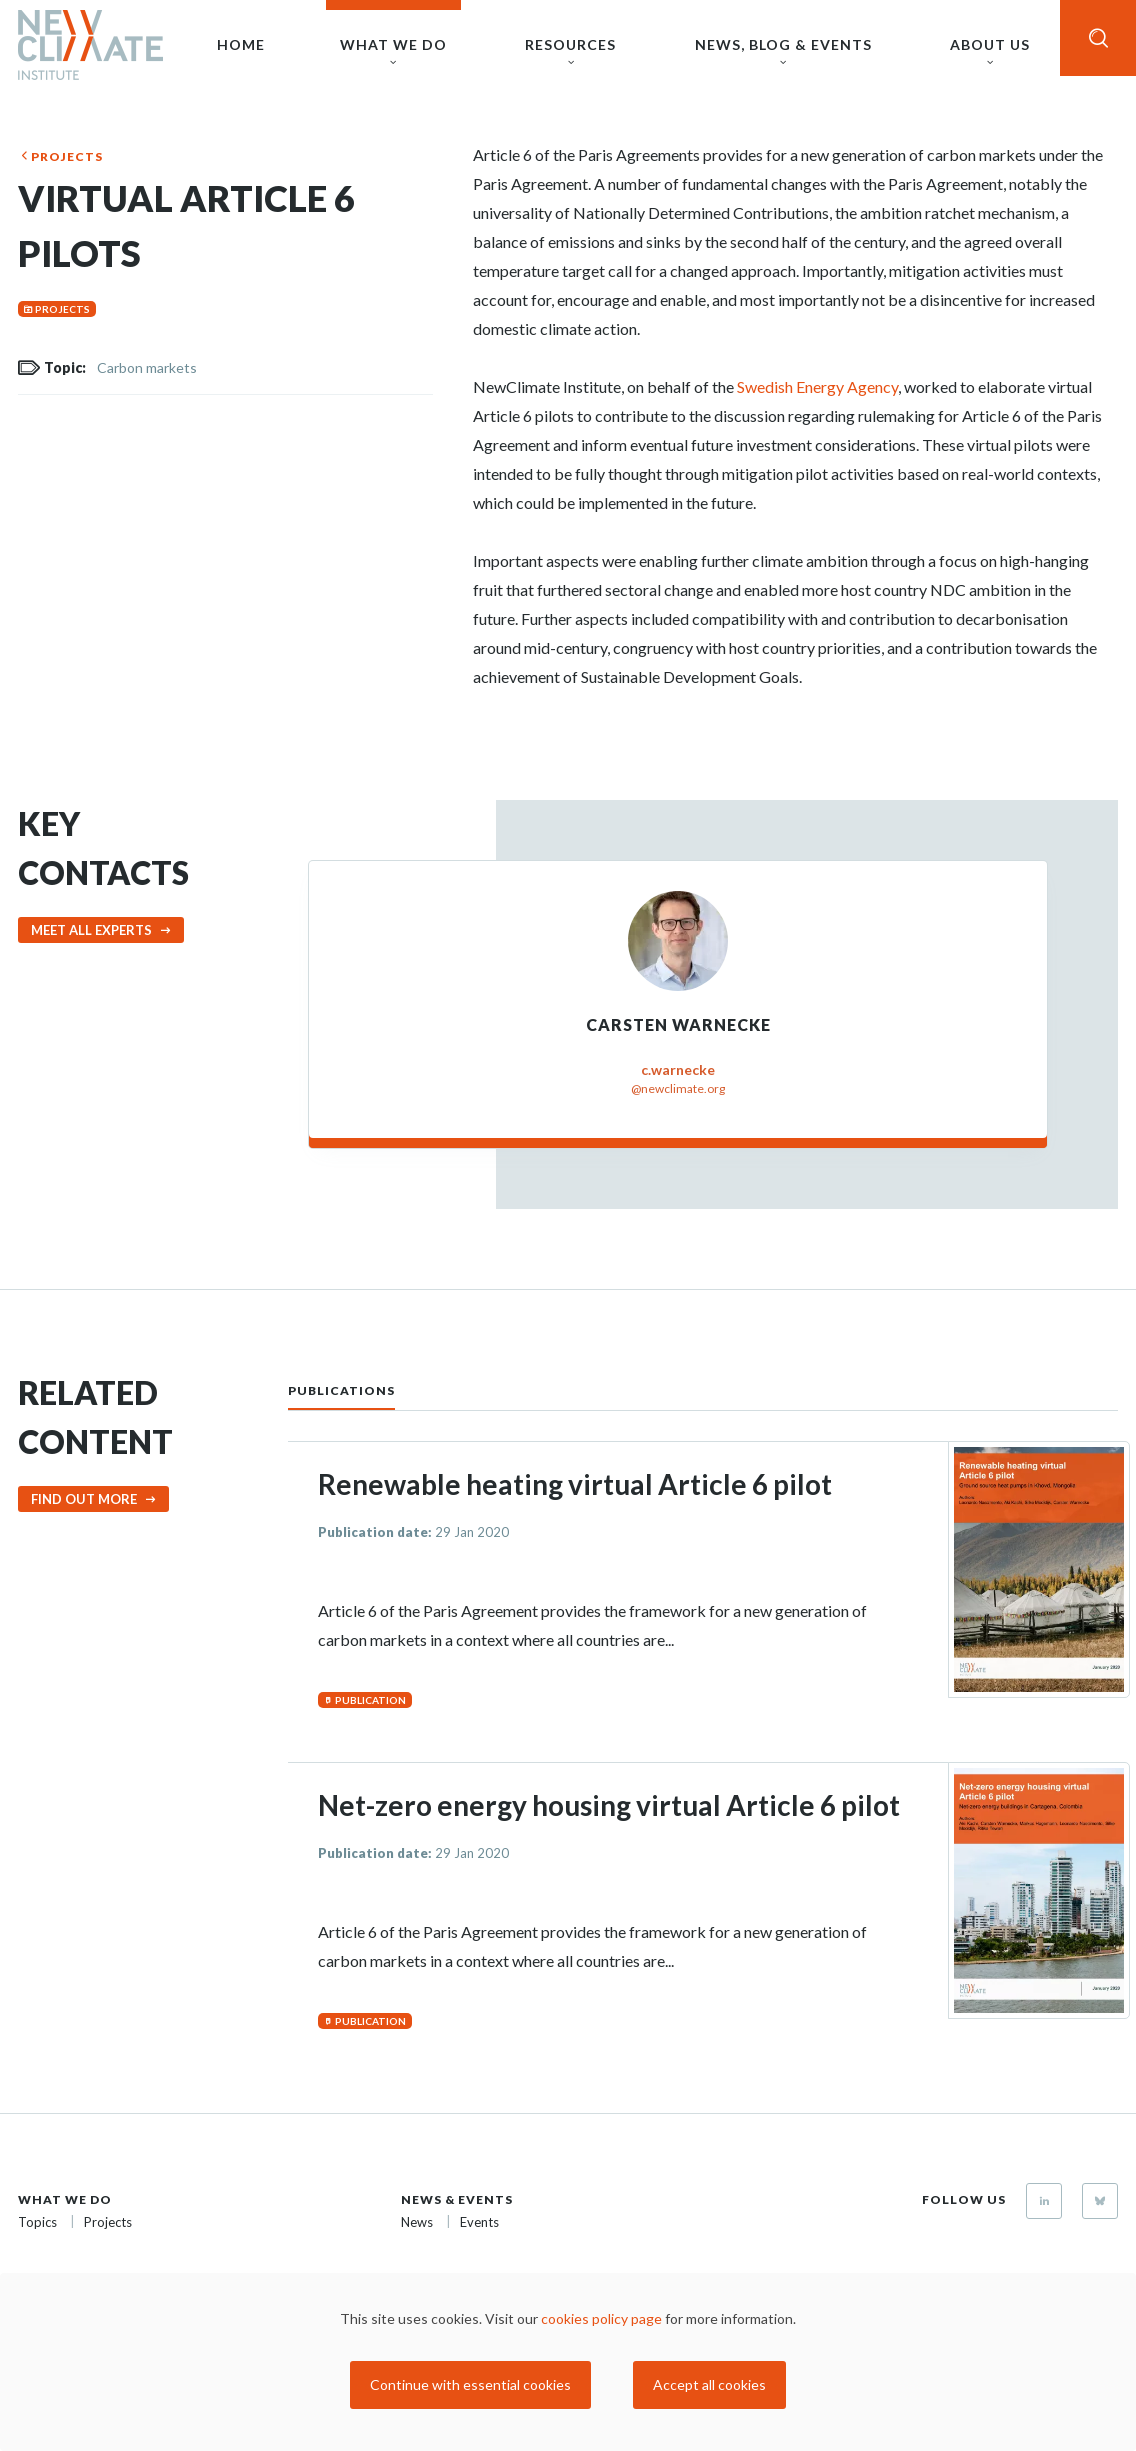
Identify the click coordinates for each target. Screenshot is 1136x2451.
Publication (370, 1700)
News (417, 2222)
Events (479, 2222)
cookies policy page (601, 2318)
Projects (67, 156)
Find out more (84, 1499)
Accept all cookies (709, 2384)
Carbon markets (147, 367)
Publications (341, 1390)
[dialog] (568, 2362)
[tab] (361, 1389)
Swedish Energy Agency (817, 386)
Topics (37, 2222)
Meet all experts (91, 930)
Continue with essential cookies (470, 2384)
